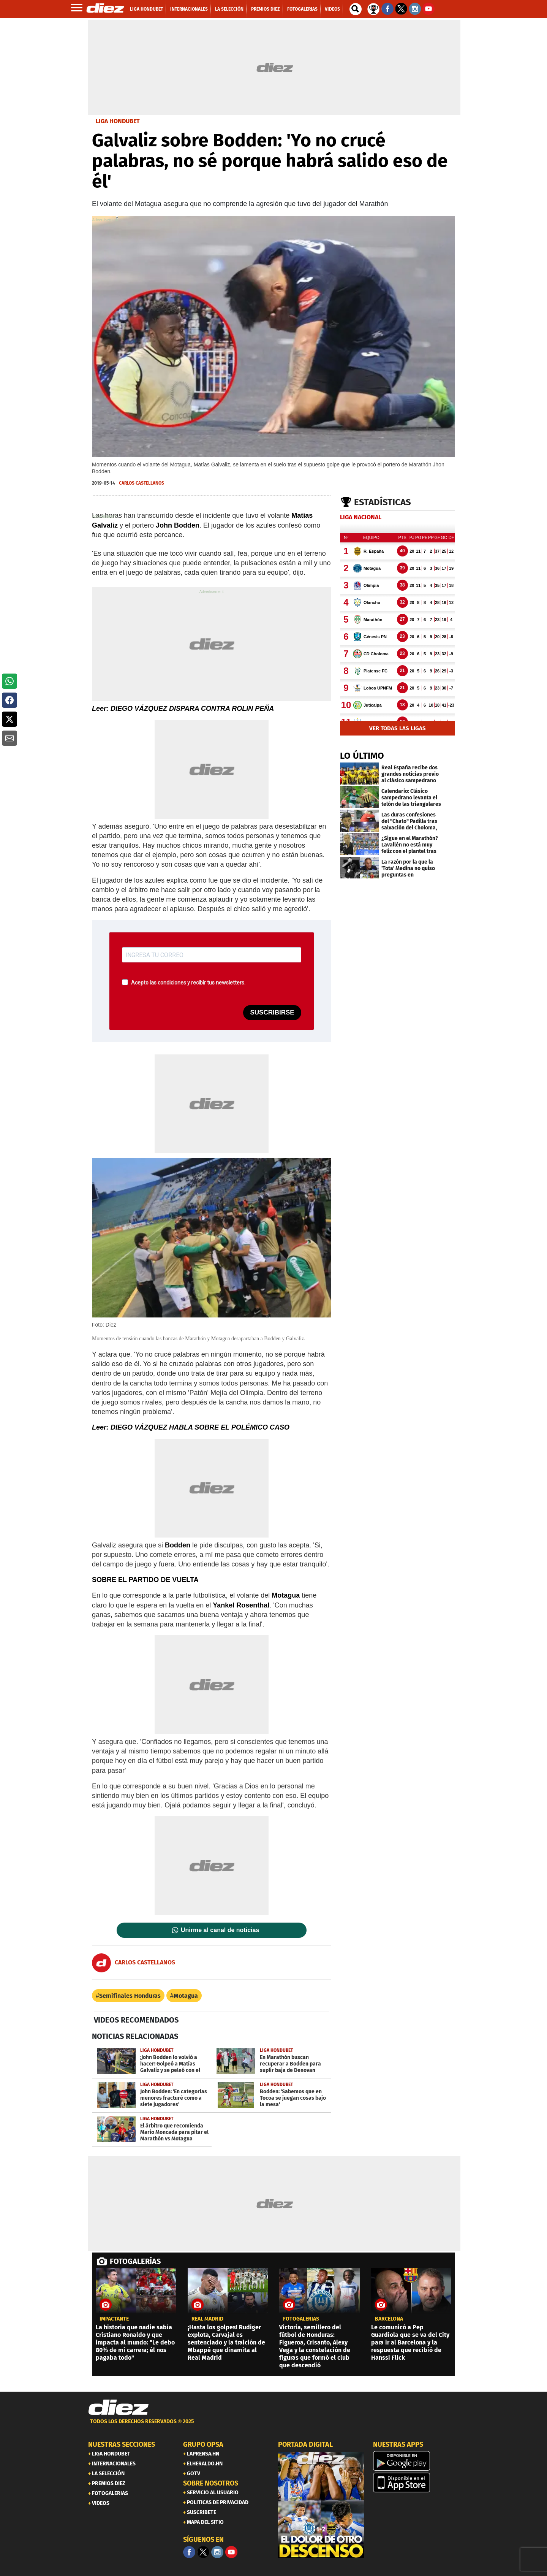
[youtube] (231, 2552)
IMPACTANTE (114, 2319)
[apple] (416, 2482)
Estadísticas (382, 502)
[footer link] (273, 2425)
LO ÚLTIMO (362, 756)
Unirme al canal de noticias (220, 1930)
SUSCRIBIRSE (272, 1012)
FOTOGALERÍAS (135, 2261)
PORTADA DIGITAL (305, 2444)
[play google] (416, 2461)
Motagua (186, 1995)
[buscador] (355, 9)
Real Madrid (207, 2319)
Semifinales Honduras (130, 1995)
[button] (9, 681)
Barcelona (389, 2319)
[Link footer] (118, 2407)
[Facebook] (189, 2552)
